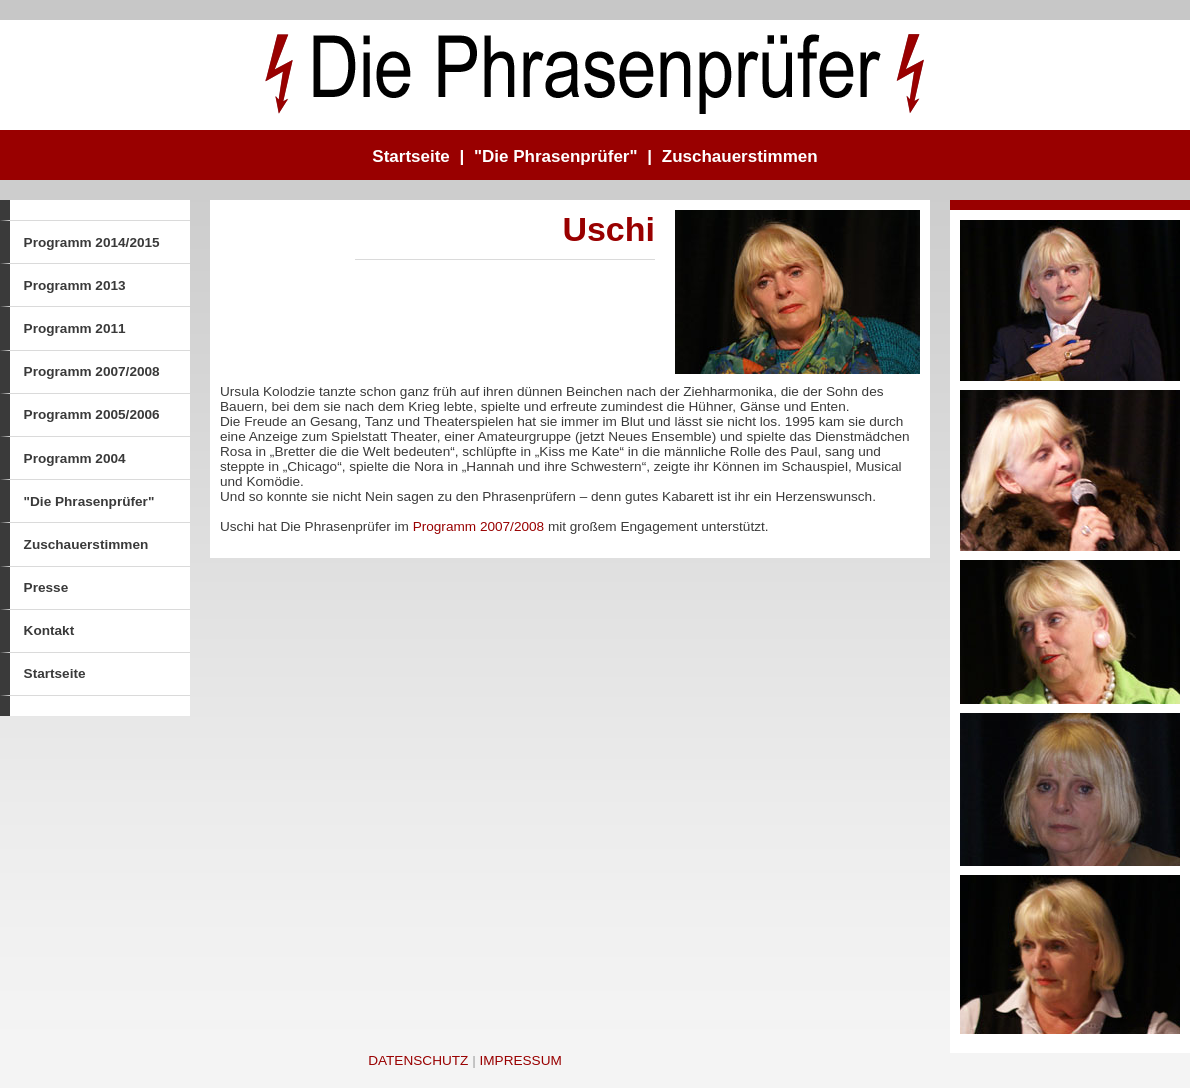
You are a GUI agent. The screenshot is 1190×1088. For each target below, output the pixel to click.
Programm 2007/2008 (92, 371)
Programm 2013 (75, 285)
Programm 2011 (75, 328)
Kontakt (49, 630)
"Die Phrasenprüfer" (556, 156)
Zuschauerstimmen (740, 156)
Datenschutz (418, 1060)
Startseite (410, 156)
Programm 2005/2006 (92, 414)
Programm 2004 (75, 458)
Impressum (520, 1060)
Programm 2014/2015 (92, 242)
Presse (46, 587)
